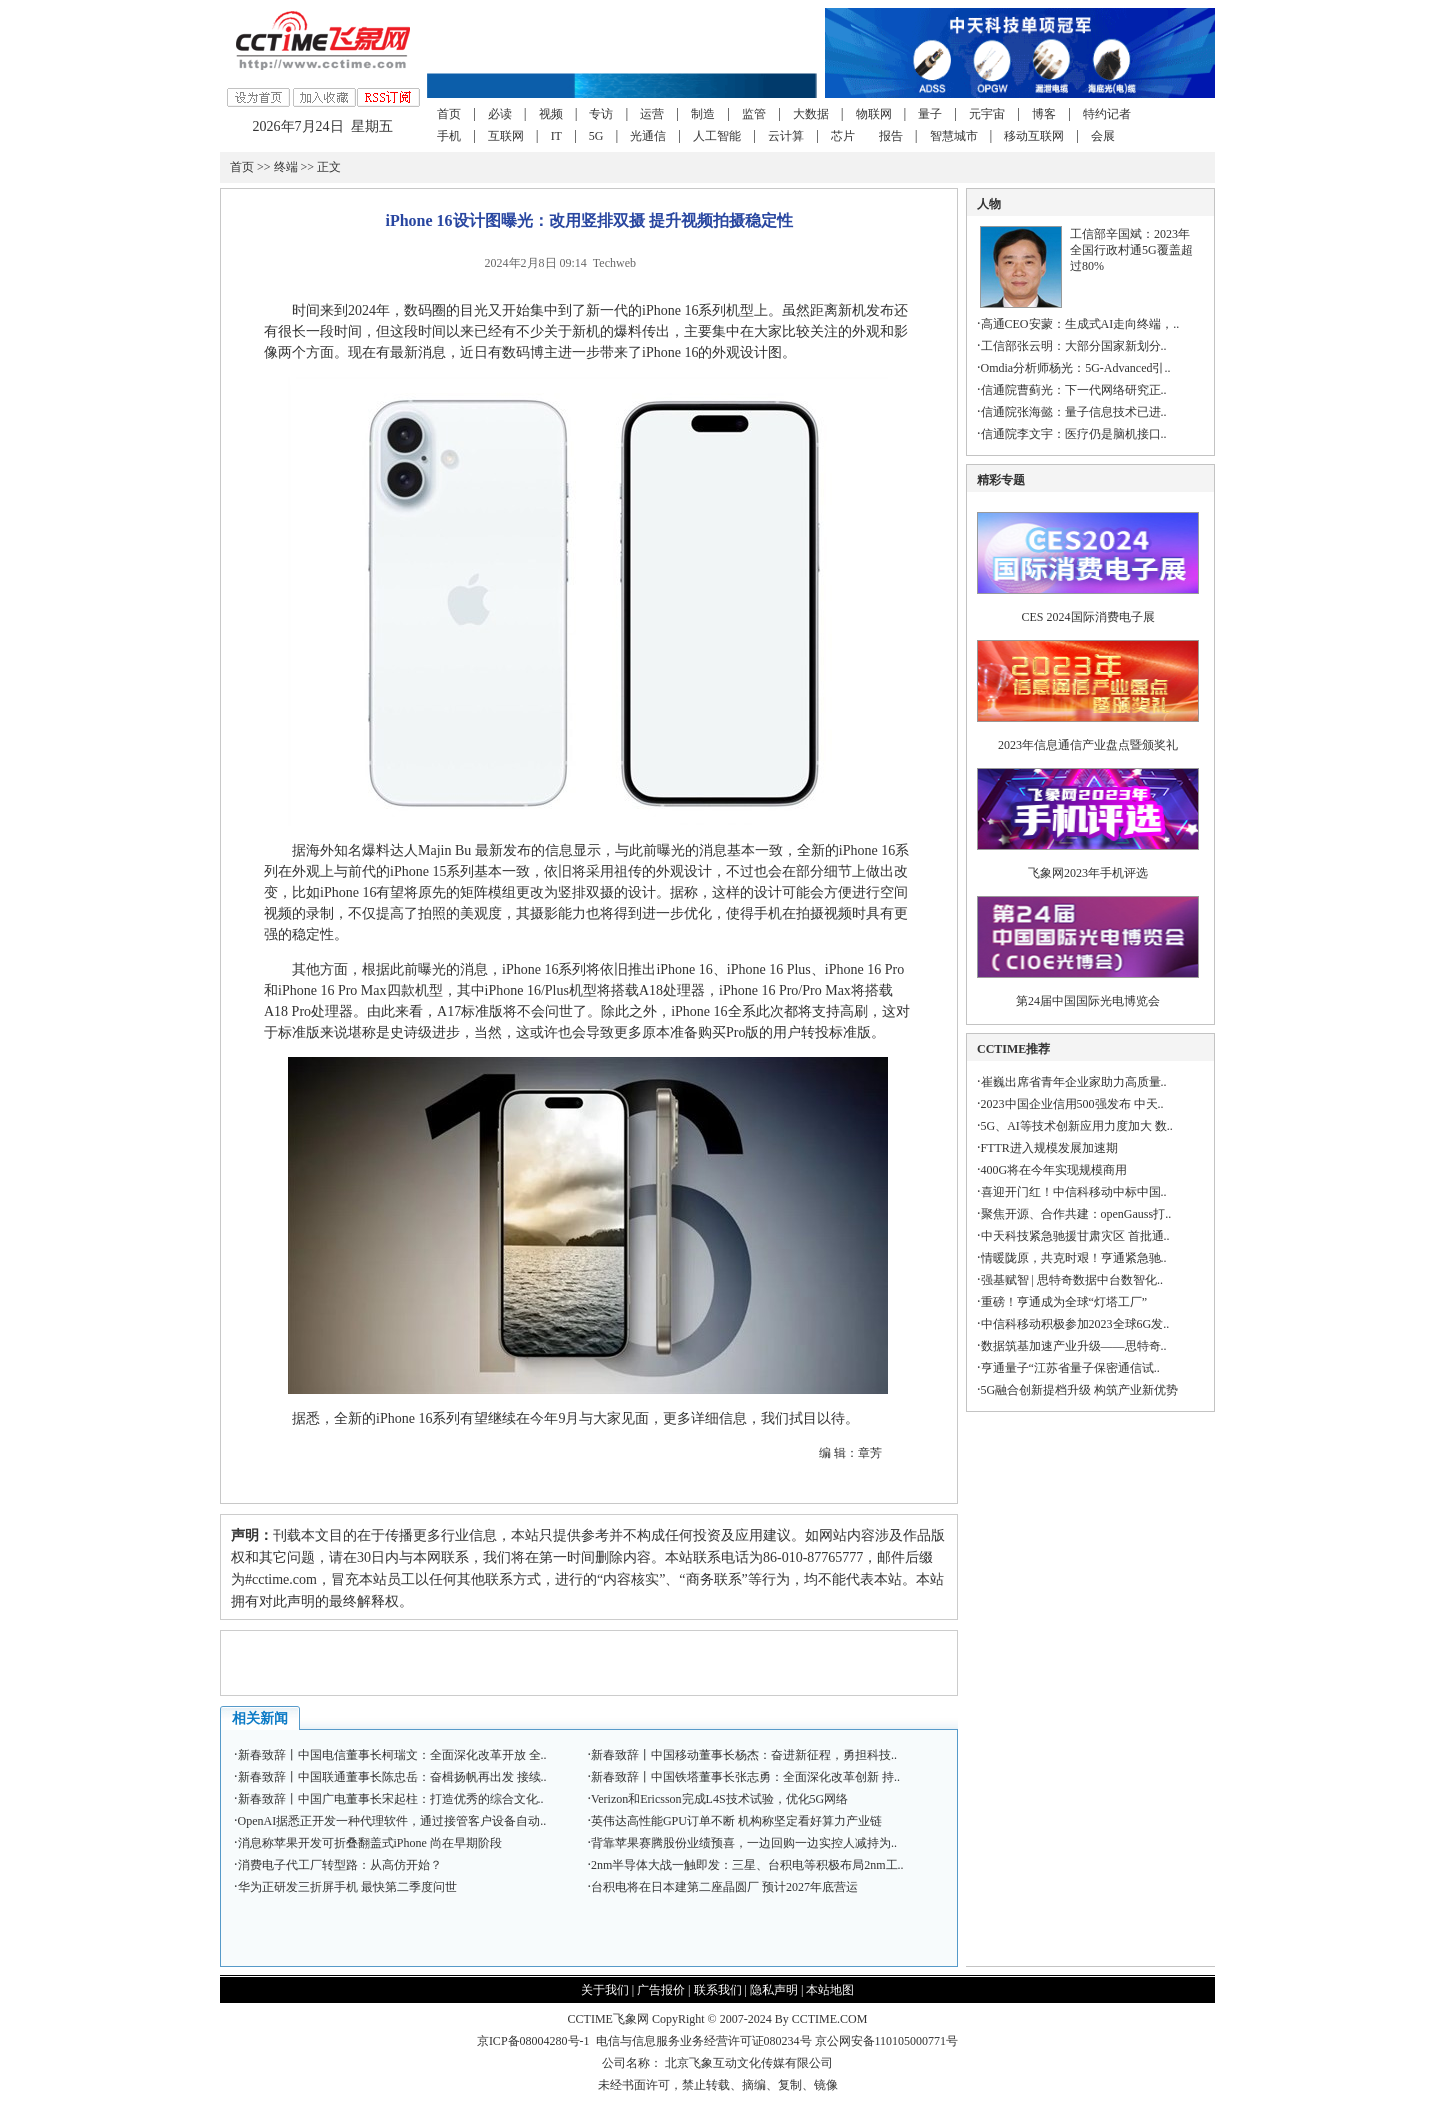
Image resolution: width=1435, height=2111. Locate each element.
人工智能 (717, 136)
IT (556, 136)
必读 (500, 114)
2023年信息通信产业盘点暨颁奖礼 (1088, 745)
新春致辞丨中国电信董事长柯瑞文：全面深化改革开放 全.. (392, 1755)
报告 (891, 136)
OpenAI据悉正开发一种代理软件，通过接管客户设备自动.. (392, 1821)
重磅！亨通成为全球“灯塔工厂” (1064, 1302)
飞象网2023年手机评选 (1088, 873)
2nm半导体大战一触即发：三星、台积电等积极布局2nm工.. (747, 1865)
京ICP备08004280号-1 (533, 2041)
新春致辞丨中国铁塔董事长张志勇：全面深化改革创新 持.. (745, 1777)
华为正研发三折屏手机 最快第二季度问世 (347, 1887)
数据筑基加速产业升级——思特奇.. (1074, 1346)
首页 (449, 114)
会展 (1103, 136)
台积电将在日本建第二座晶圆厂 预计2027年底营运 (724, 1887)
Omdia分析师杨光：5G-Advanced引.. (1076, 368)
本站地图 (830, 1990)
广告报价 (661, 1990)
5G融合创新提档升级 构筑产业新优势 (1080, 1390)
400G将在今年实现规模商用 (1054, 1170)
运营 (652, 114)
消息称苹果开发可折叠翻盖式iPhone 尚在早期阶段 (370, 1843)
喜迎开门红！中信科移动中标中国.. (1074, 1192)
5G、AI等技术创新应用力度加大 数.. (1077, 1126)
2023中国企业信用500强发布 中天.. (1072, 1104)
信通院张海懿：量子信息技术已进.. (1074, 412)
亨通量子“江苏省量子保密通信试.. (1070, 1368)
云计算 (786, 136)
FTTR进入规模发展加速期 (1049, 1148)
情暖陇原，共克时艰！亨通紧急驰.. (1074, 1258)
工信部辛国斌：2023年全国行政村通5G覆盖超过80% (1131, 250)
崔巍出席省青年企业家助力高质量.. (1074, 1082)
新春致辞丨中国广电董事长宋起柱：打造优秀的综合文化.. (391, 1799)
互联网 (506, 136)
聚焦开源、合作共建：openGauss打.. (1076, 1214)
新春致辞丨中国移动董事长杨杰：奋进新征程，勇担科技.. (744, 1755)
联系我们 (718, 1990)
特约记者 (1107, 114)
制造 (703, 114)
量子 (930, 114)
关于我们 (605, 1990)
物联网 (874, 114)
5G (596, 136)
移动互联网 (1034, 136)
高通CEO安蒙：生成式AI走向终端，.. (1080, 324)
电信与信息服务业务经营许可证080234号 (705, 2041)
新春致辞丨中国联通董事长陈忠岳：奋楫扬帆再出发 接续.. (392, 1777)
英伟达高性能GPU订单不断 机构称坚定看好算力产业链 (736, 1821)
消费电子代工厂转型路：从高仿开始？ (340, 1865)
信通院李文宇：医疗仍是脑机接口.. (1074, 434)
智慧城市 (954, 136)
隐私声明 (774, 1990)
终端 (286, 167)
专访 (601, 114)
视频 (551, 114)
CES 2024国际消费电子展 (1088, 617)
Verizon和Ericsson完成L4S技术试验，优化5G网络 (719, 1799)
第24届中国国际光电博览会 (1088, 1001)
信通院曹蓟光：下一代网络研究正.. (1074, 390)
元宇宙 (987, 114)
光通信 (648, 136)
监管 (754, 114)
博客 (1044, 114)
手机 (449, 136)
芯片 (843, 136)
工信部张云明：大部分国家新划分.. (1074, 346)
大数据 (811, 114)
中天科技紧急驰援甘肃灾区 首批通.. (1075, 1236)
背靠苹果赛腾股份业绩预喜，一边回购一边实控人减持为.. (744, 1843)
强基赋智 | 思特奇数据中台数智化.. (1072, 1280)
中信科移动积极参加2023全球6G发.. (1075, 1324)
